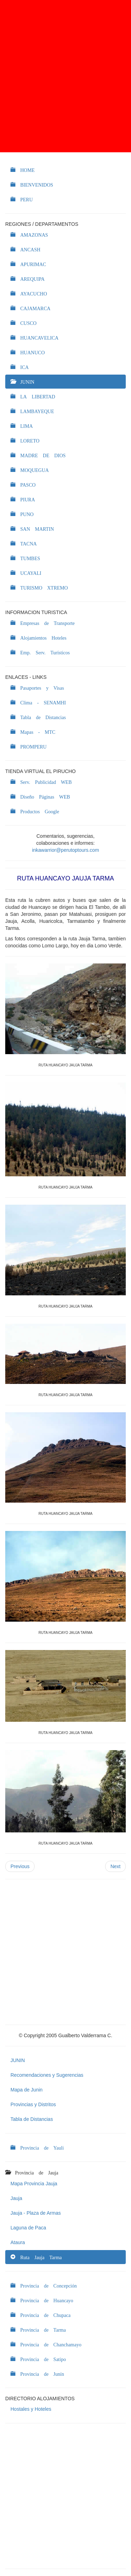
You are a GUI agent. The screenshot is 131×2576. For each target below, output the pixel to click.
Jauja (16, 2198)
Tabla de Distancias (31, 2119)
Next (115, 1866)
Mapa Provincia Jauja (33, 2183)
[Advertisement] (65, 76)
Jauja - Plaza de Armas (35, 2213)
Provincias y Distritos (33, 2104)
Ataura (17, 2242)
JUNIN (17, 2060)
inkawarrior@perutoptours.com (65, 850)
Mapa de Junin (26, 2090)
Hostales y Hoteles (30, 2409)
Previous (19, 1866)
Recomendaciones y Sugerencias (46, 2075)
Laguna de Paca (28, 2227)
